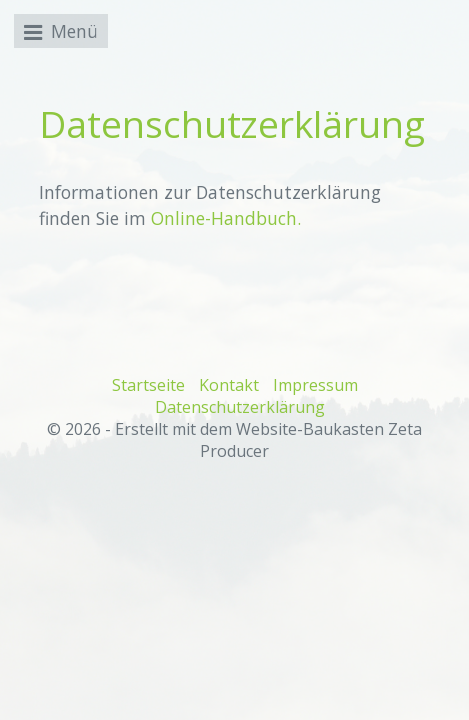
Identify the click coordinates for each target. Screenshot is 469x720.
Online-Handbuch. (226, 218)
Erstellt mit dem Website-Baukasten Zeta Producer (268, 440)
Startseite (148, 385)
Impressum (315, 385)
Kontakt (229, 385)
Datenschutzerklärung (240, 407)
